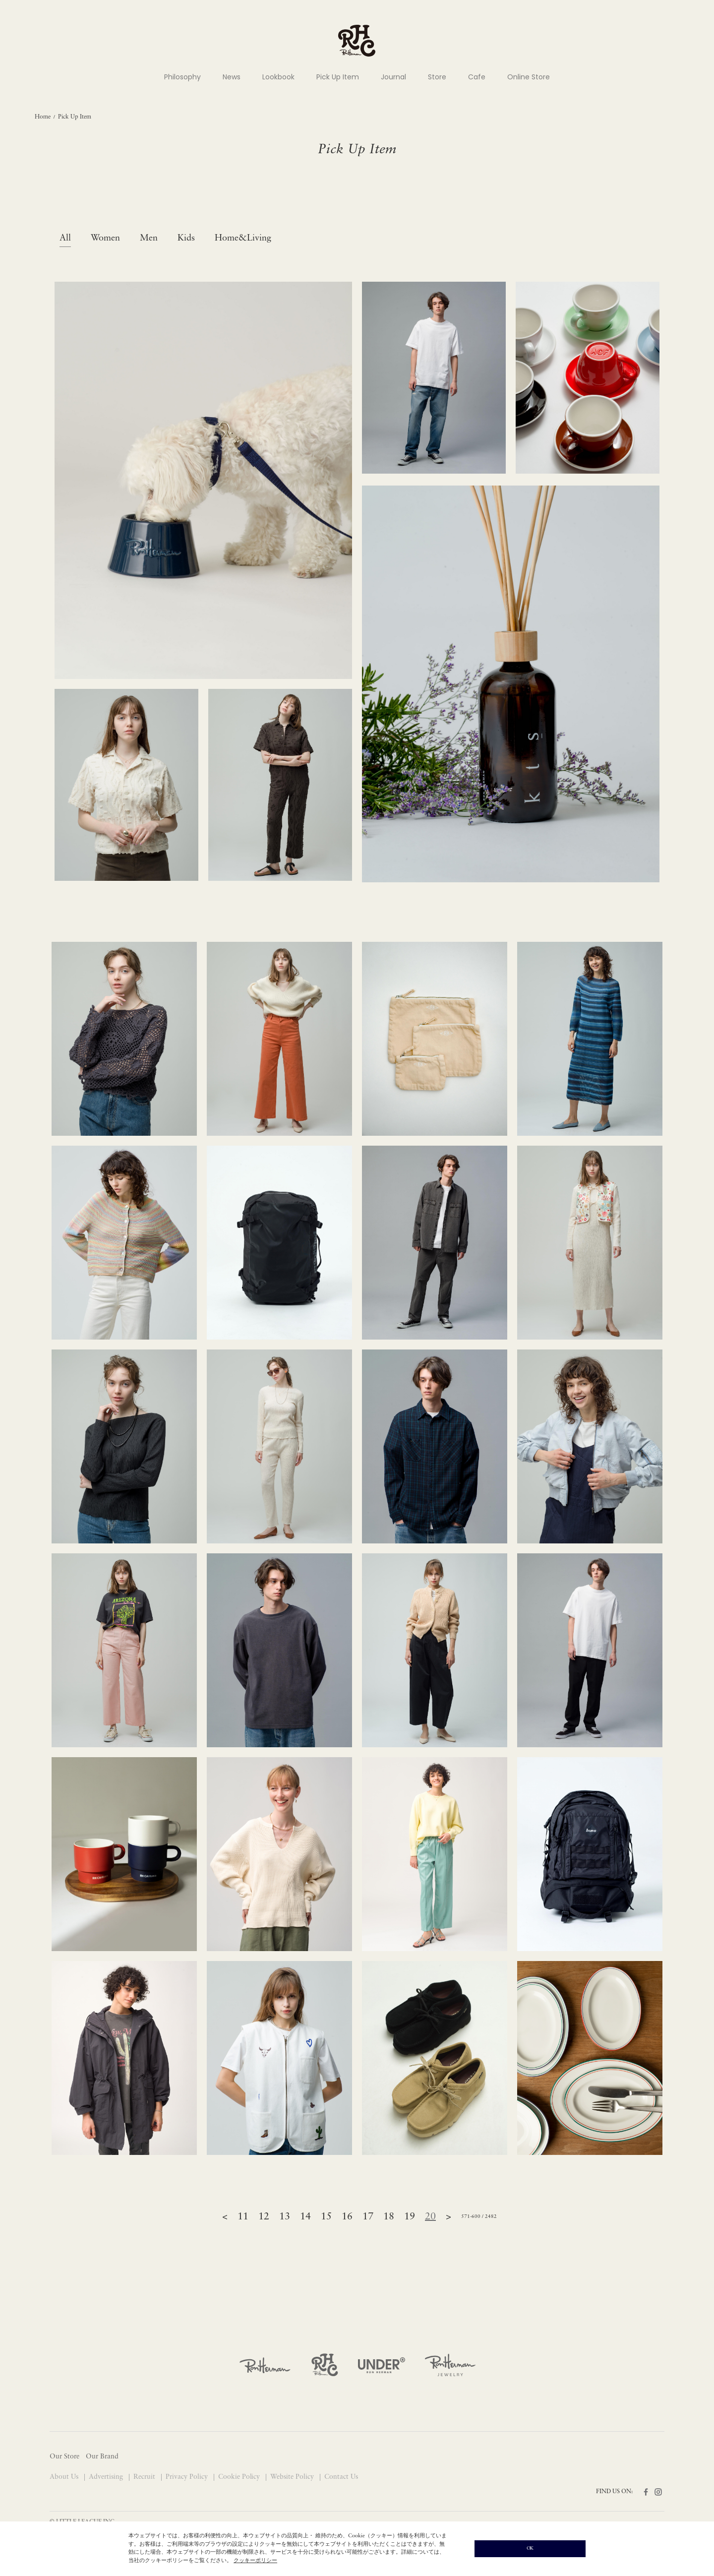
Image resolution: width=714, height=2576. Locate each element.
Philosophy (182, 77)
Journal (393, 77)
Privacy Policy (188, 2477)
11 (243, 2217)
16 (347, 2217)
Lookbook (278, 77)
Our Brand (102, 2456)
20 (430, 2217)
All (65, 238)
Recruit (145, 2477)
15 (326, 2217)
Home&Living (243, 238)
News (231, 77)
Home (43, 117)
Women (105, 238)
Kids (186, 238)
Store (437, 77)
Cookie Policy (240, 2477)
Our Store (64, 2456)
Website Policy (293, 2477)
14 (305, 2217)
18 (388, 2217)
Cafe (476, 77)
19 (409, 2217)
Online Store (528, 77)
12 (263, 2217)
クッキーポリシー (255, 2561)
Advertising (107, 2477)
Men (149, 238)
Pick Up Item (337, 77)
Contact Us (341, 2477)
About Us (65, 2477)
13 (284, 2217)
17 (367, 2217)
